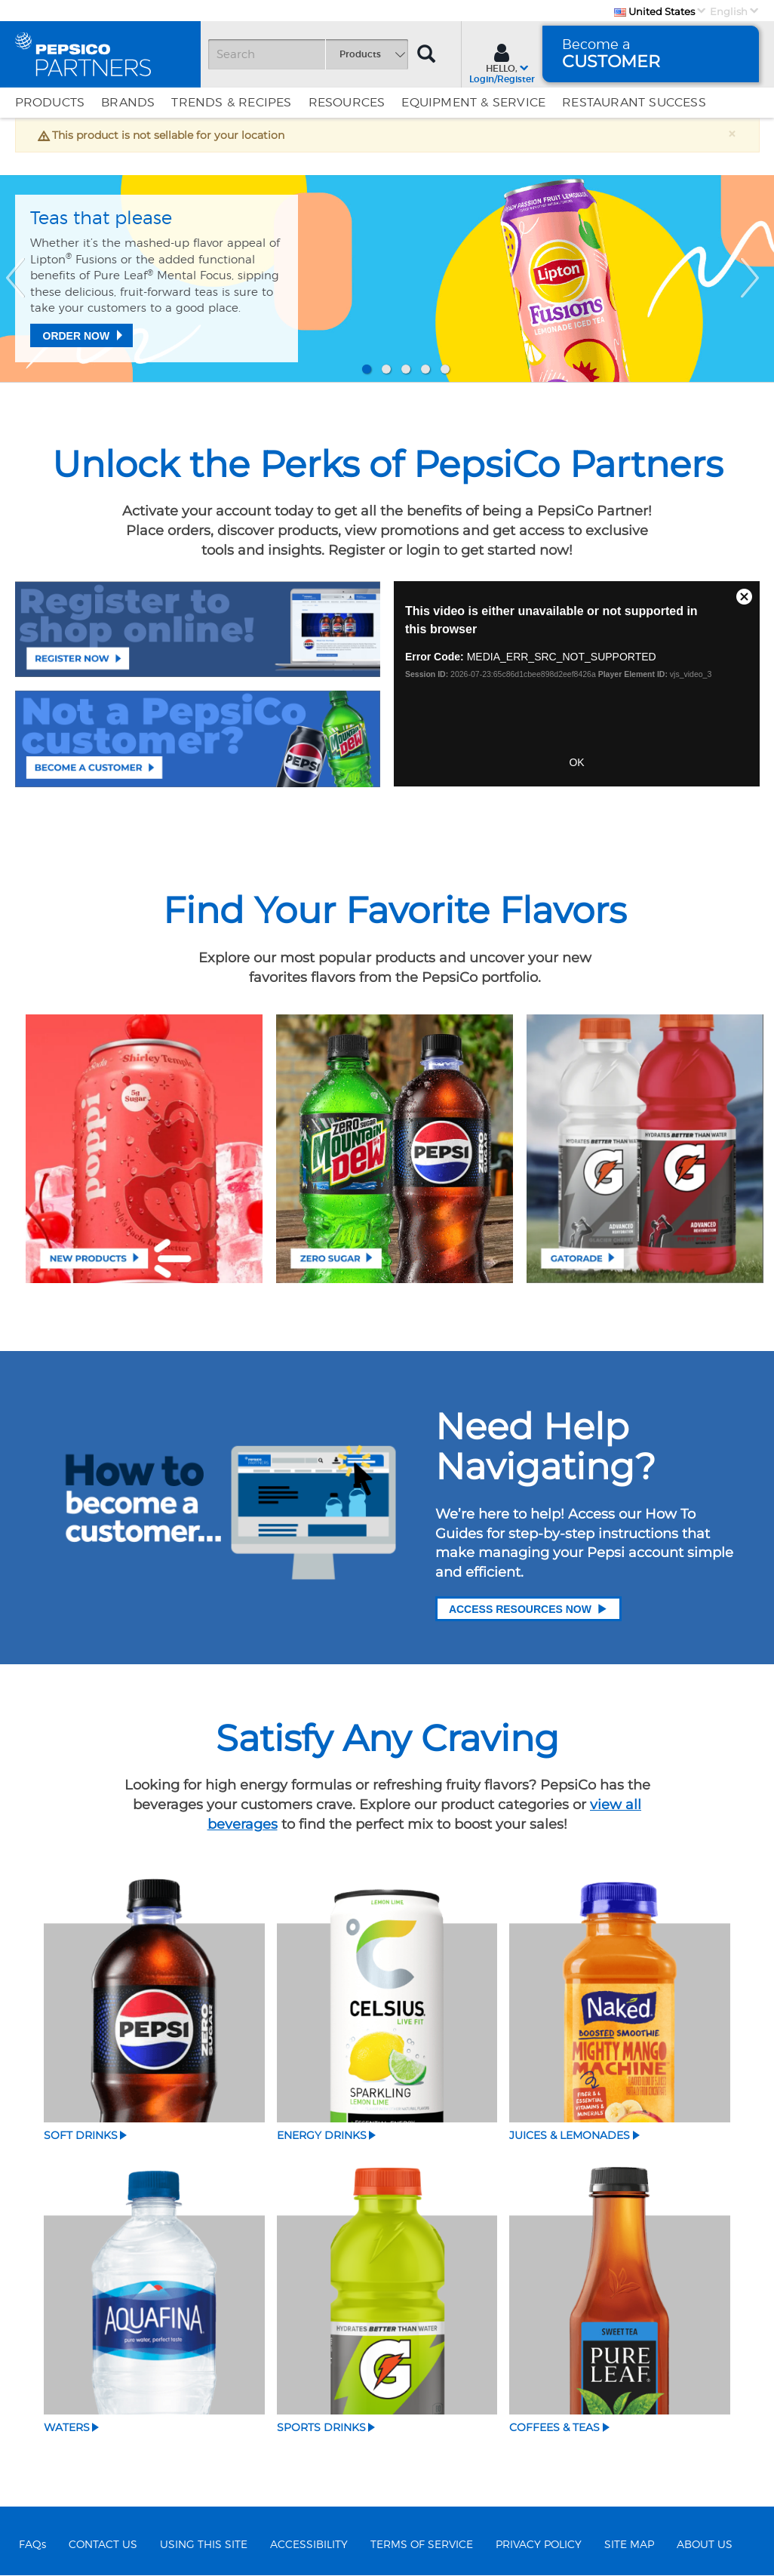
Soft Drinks (81, 2134)
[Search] (307, 54)
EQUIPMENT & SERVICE (473, 103)
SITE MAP (629, 2545)
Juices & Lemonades (569, 2134)
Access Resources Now (528, 1608)
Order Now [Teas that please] (76, 336)
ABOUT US (705, 2545)
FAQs (32, 2545)
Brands (128, 103)
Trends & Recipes (231, 103)
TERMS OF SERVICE (421, 2545)
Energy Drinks (322, 2134)
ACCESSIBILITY (309, 2545)
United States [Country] (654, 11)
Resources (347, 103)
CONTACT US (103, 2545)
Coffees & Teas (554, 2426)
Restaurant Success (634, 103)
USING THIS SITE (203, 2545)
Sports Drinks (321, 2426)
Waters (67, 2426)
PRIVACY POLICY (539, 2545)
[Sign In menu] (502, 62)
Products (50, 103)
